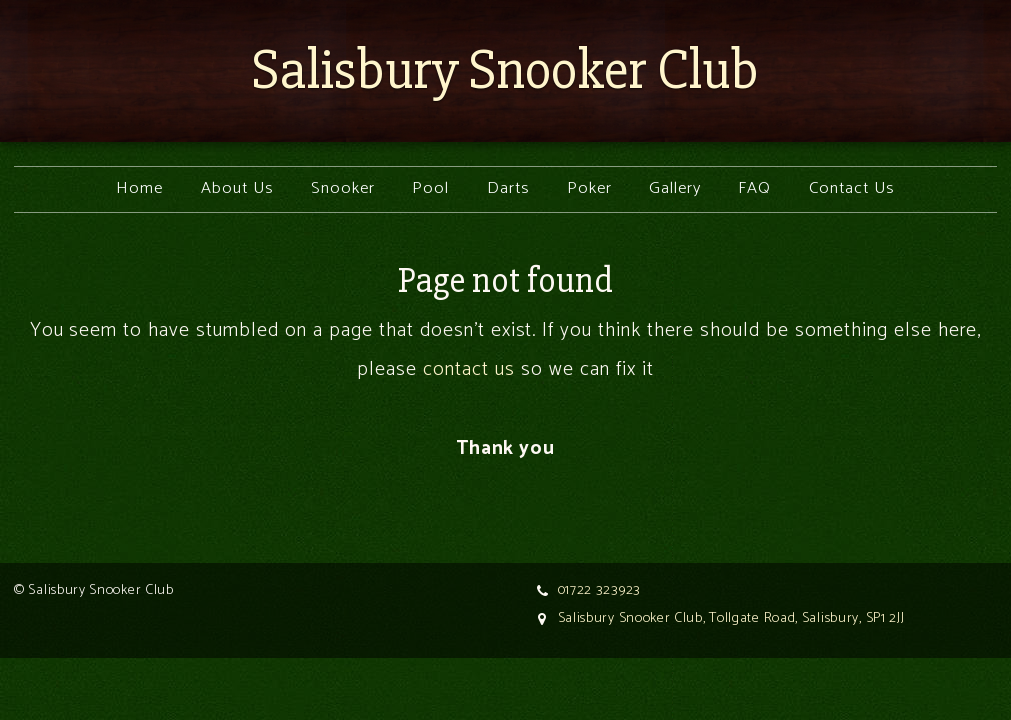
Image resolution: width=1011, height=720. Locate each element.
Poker (589, 188)
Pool (430, 188)
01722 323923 (599, 590)
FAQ (754, 188)
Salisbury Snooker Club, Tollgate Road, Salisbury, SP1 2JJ (731, 618)
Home (139, 188)
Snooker (343, 188)
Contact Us (852, 188)
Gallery (675, 188)
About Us (237, 188)
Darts (508, 188)
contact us (469, 369)
